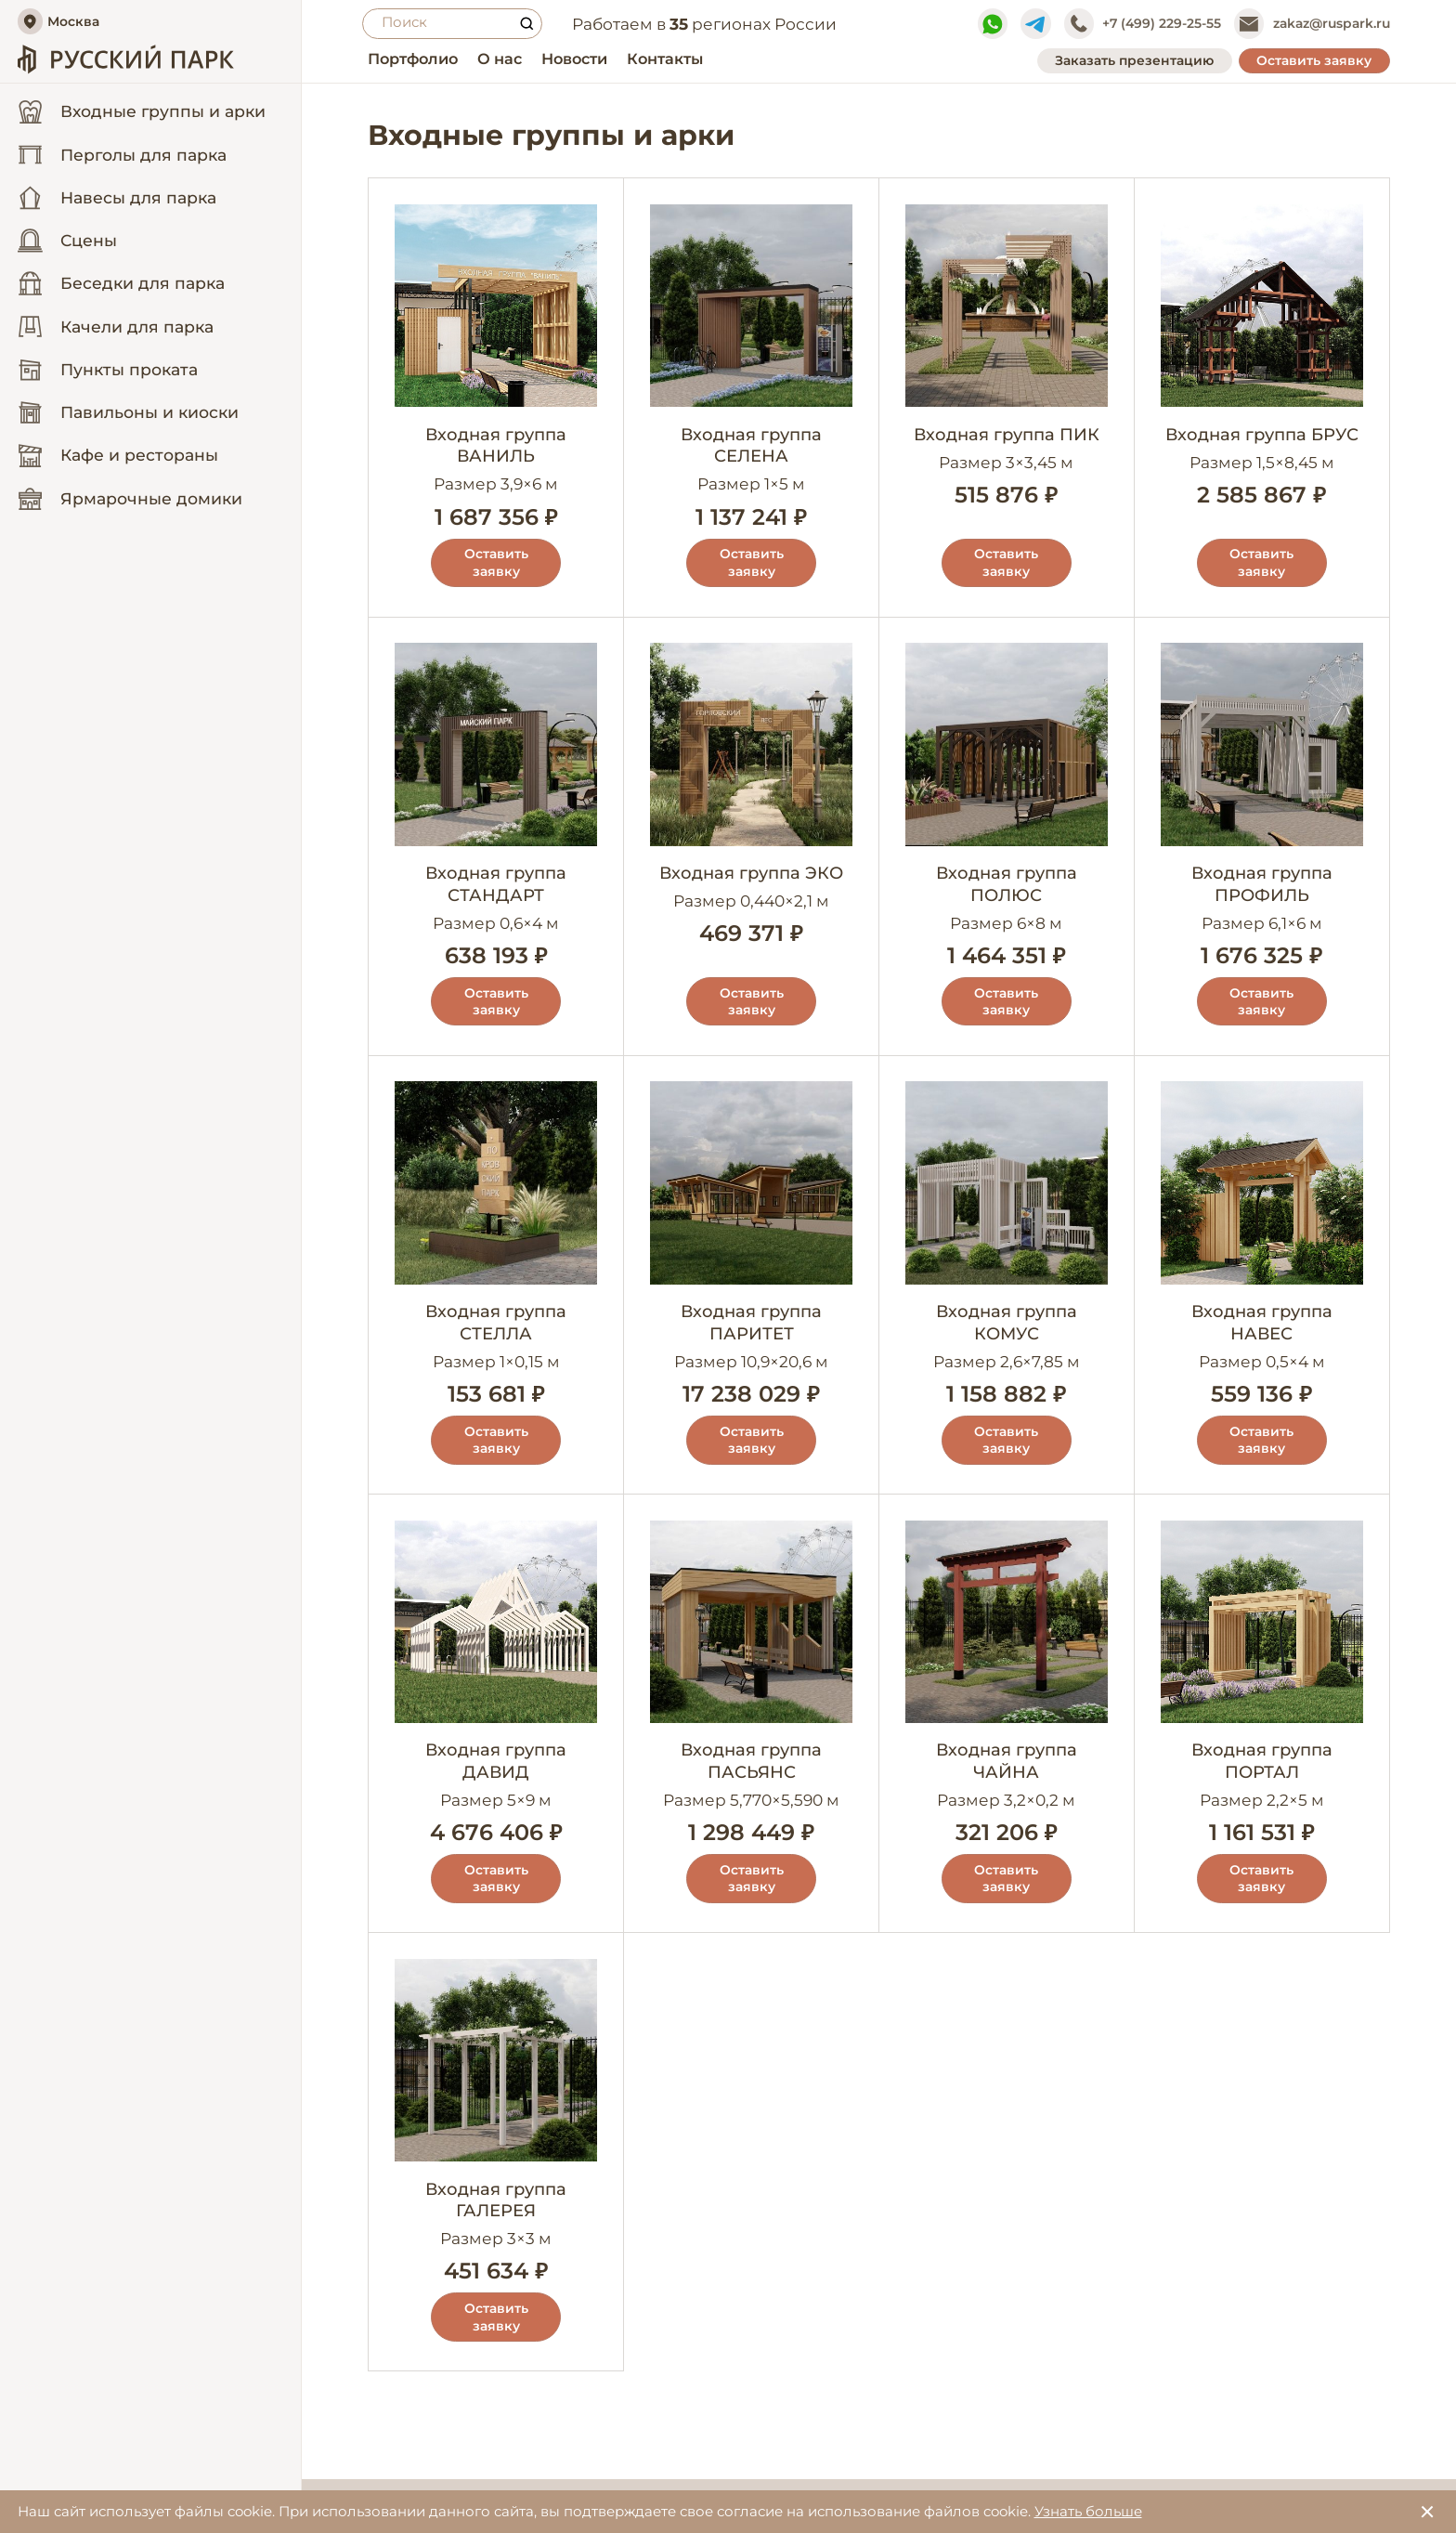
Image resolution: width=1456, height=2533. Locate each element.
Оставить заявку (1314, 60)
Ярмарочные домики (130, 521)
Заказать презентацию (1134, 60)
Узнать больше (1088, 2511)
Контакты (656, 58)
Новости (566, 58)
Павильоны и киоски (128, 436)
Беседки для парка (121, 307)
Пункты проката (108, 392)
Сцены (67, 264)
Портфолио (404, 58)
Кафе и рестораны (118, 478)
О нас (491, 58)
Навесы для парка (117, 220)
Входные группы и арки (119, 122)
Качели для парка (116, 349)
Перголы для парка (122, 177)
